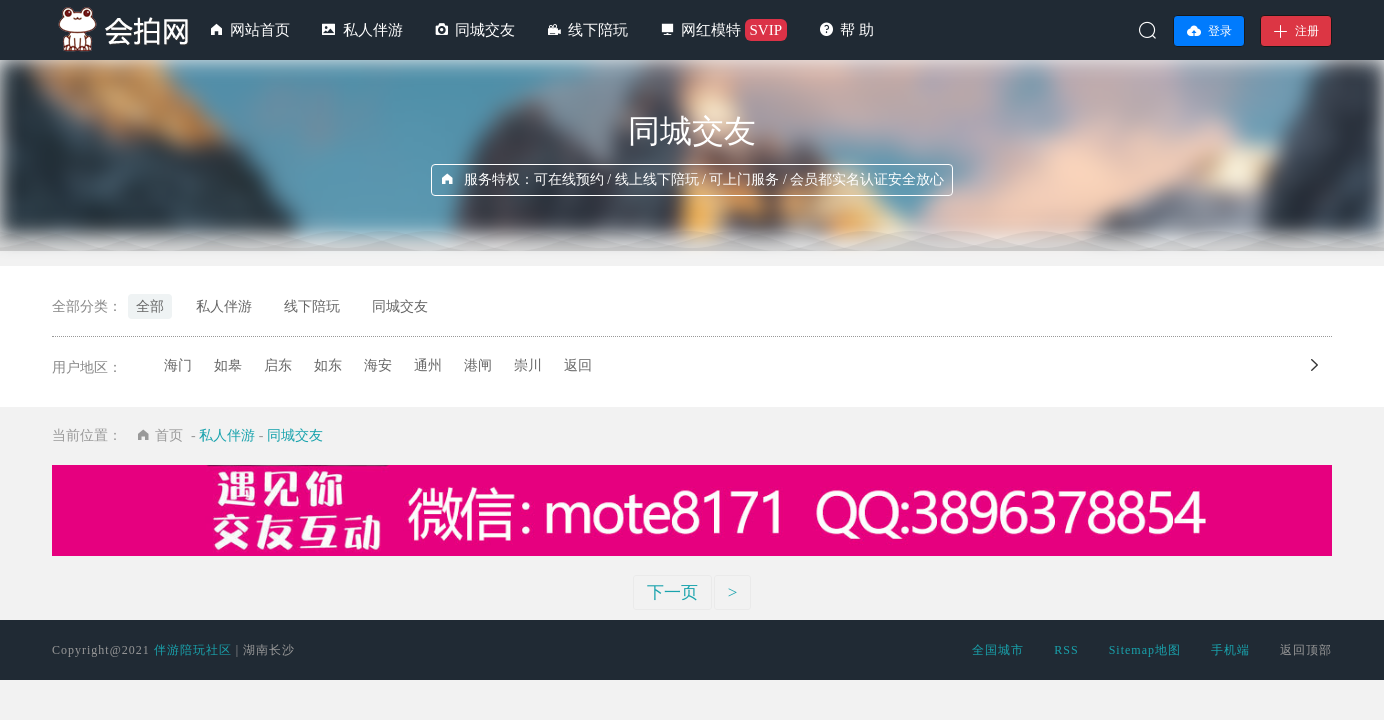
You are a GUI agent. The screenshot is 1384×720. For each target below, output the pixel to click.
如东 (328, 365)
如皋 (228, 365)
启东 (278, 365)
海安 (378, 365)
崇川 (528, 365)
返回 (578, 365)
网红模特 (711, 30)
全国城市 (998, 650)
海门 (178, 365)
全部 (150, 306)
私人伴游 (373, 30)
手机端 (1230, 650)
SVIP (766, 30)
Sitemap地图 (1145, 650)
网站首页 (260, 30)
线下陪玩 (598, 30)
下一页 (672, 592)
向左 (1329, 365)
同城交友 (485, 30)
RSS (1066, 650)
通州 (428, 365)
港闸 (478, 365)
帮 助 (857, 30)
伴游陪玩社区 (193, 650)
